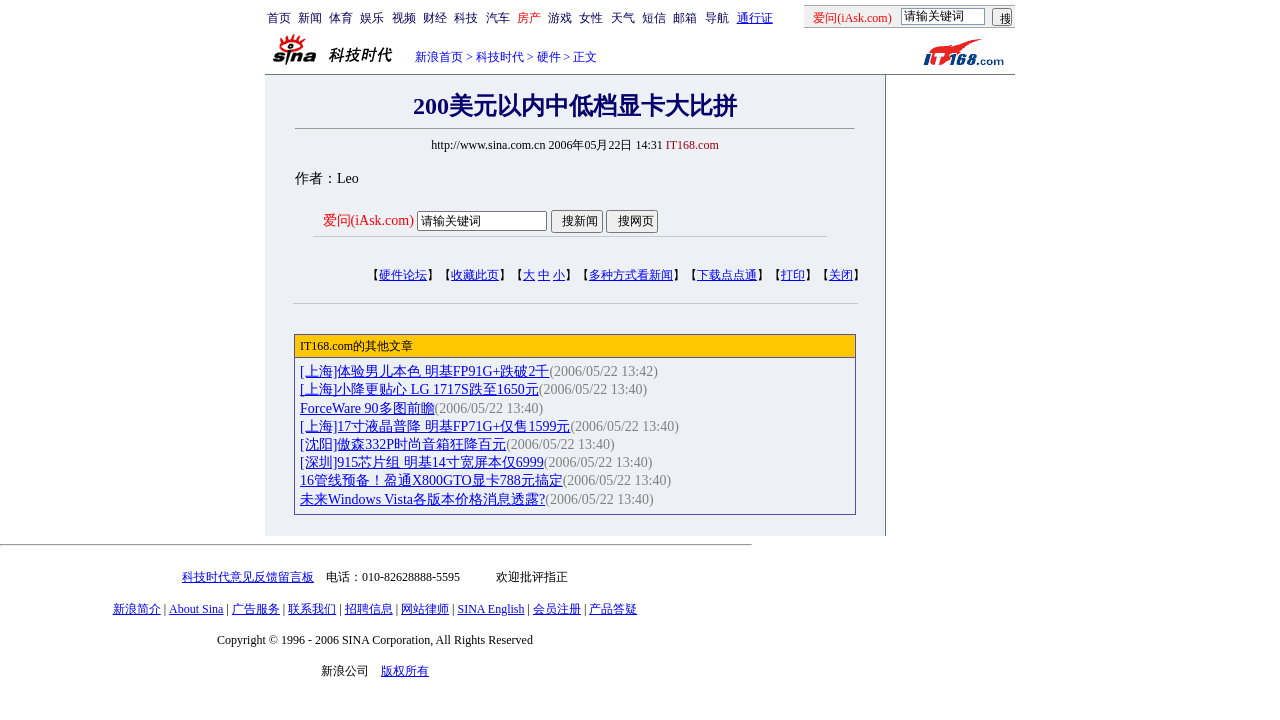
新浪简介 (137, 609)
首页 (279, 18)
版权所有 (405, 671)
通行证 (755, 18)
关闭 (841, 275)
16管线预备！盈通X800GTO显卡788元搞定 (431, 480)
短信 (654, 18)
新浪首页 (439, 57)
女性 (591, 18)
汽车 (498, 18)
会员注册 (557, 609)
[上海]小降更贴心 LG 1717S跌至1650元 (419, 389)
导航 (717, 18)
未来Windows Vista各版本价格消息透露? (422, 499)
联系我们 (312, 609)
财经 (435, 18)
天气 (623, 18)
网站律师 (425, 609)
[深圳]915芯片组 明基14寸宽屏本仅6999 (422, 462)
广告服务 (256, 609)
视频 (404, 18)
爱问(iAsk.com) (368, 220)
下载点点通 (727, 275)
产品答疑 (613, 609)
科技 (466, 18)
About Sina (196, 609)
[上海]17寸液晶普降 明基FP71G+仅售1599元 (435, 426)
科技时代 (500, 57)
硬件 (549, 57)
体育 (341, 18)
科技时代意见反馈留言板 (248, 577)
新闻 (310, 18)
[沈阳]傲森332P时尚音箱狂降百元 (403, 444)
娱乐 (372, 18)
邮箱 (685, 18)
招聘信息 (369, 609)
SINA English (490, 609)
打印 (793, 275)
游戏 (560, 18)
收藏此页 (475, 275)
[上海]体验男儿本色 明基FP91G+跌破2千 (424, 371)
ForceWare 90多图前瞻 (367, 408)
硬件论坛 (403, 275)
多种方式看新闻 (631, 275)
